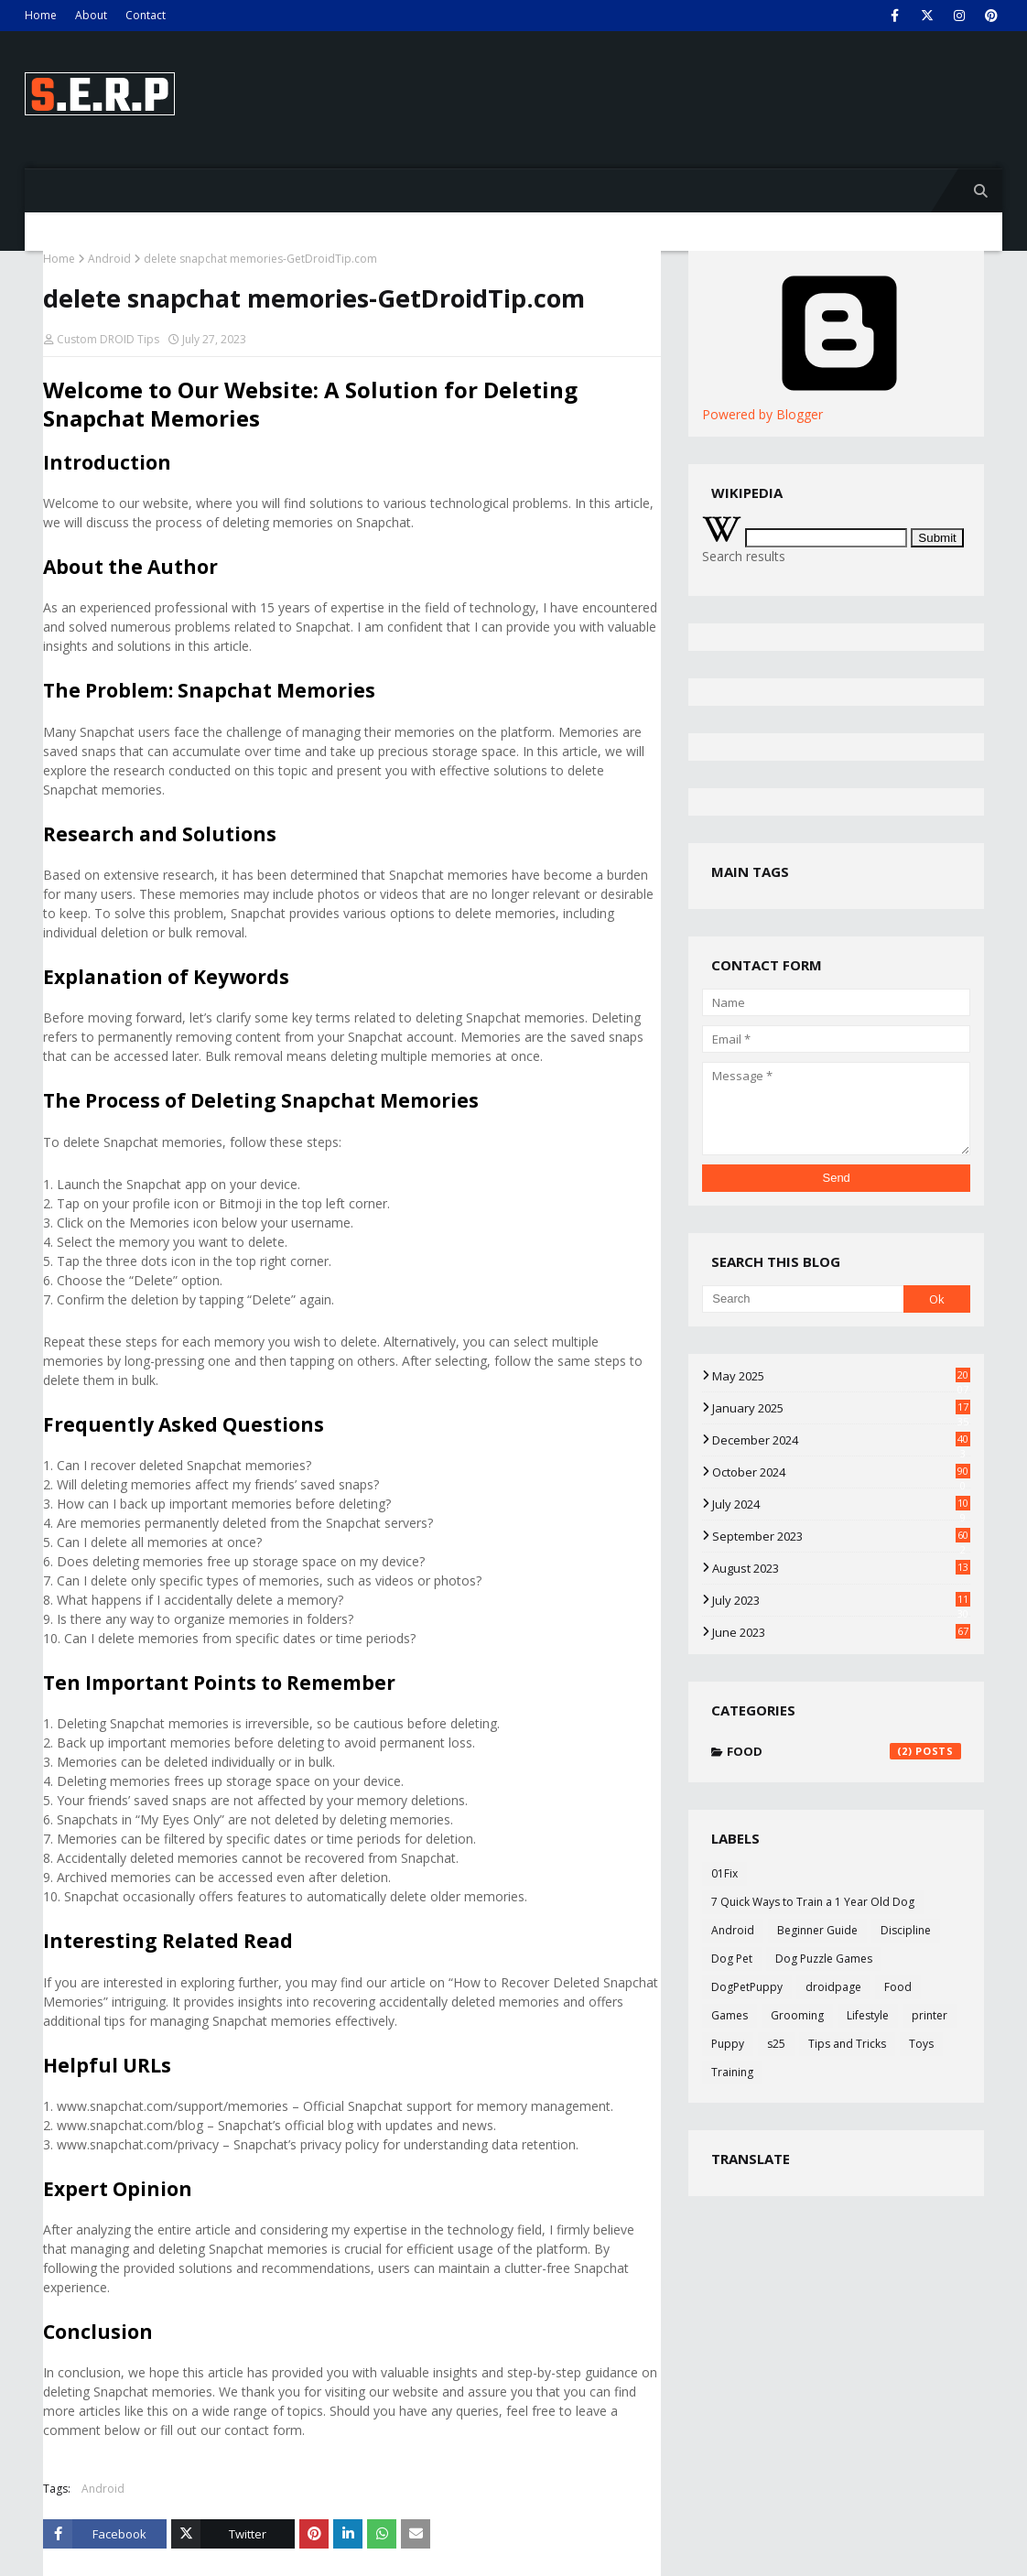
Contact (145, 15)
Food (844, 1751)
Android (109, 258)
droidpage (833, 1987)
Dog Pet (731, 1958)
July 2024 (841, 1504)
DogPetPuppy (747, 1987)
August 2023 (841, 1568)
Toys (921, 2043)
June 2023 (841, 1632)
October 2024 (841, 1472)
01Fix (724, 1873)
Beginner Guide (817, 1930)
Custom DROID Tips (108, 339)
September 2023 (841, 1536)
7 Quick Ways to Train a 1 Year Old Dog (812, 1902)
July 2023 (841, 1600)
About (91, 15)
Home (41, 15)
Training (732, 2072)
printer (929, 2015)
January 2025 (841, 1408)
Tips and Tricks (847, 2043)
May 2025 (841, 1376)
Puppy (727, 2043)
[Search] (802, 1299)
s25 (776, 2043)
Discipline (906, 1930)
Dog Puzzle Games (823, 1958)
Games (729, 2015)
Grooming (797, 2015)
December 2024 (841, 1440)
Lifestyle (868, 2015)
